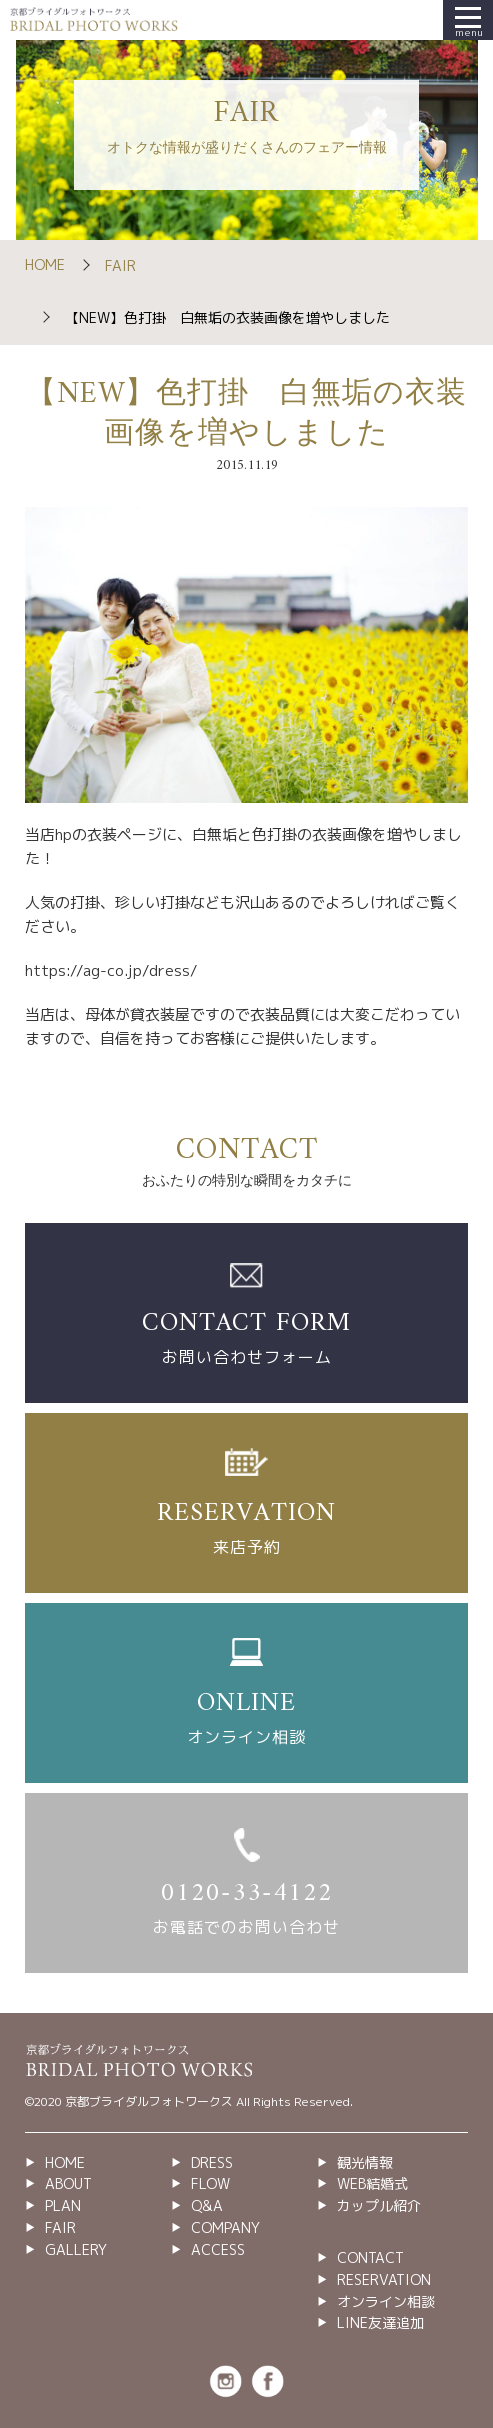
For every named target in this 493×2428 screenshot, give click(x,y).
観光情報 (365, 2162)
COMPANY (225, 2227)
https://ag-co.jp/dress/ (111, 970)
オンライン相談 (386, 2301)
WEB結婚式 (372, 2183)
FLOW (210, 2183)
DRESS (212, 2162)
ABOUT (68, 2183)
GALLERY (76, 2249)
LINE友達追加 (380, 2322)
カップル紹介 (379, 2205)
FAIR (120, 265)
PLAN (63, 2205)
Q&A (207, 2205)
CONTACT (370, 2257)
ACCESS (218, 2249)
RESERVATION (384, 2279)
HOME (45, 264)
